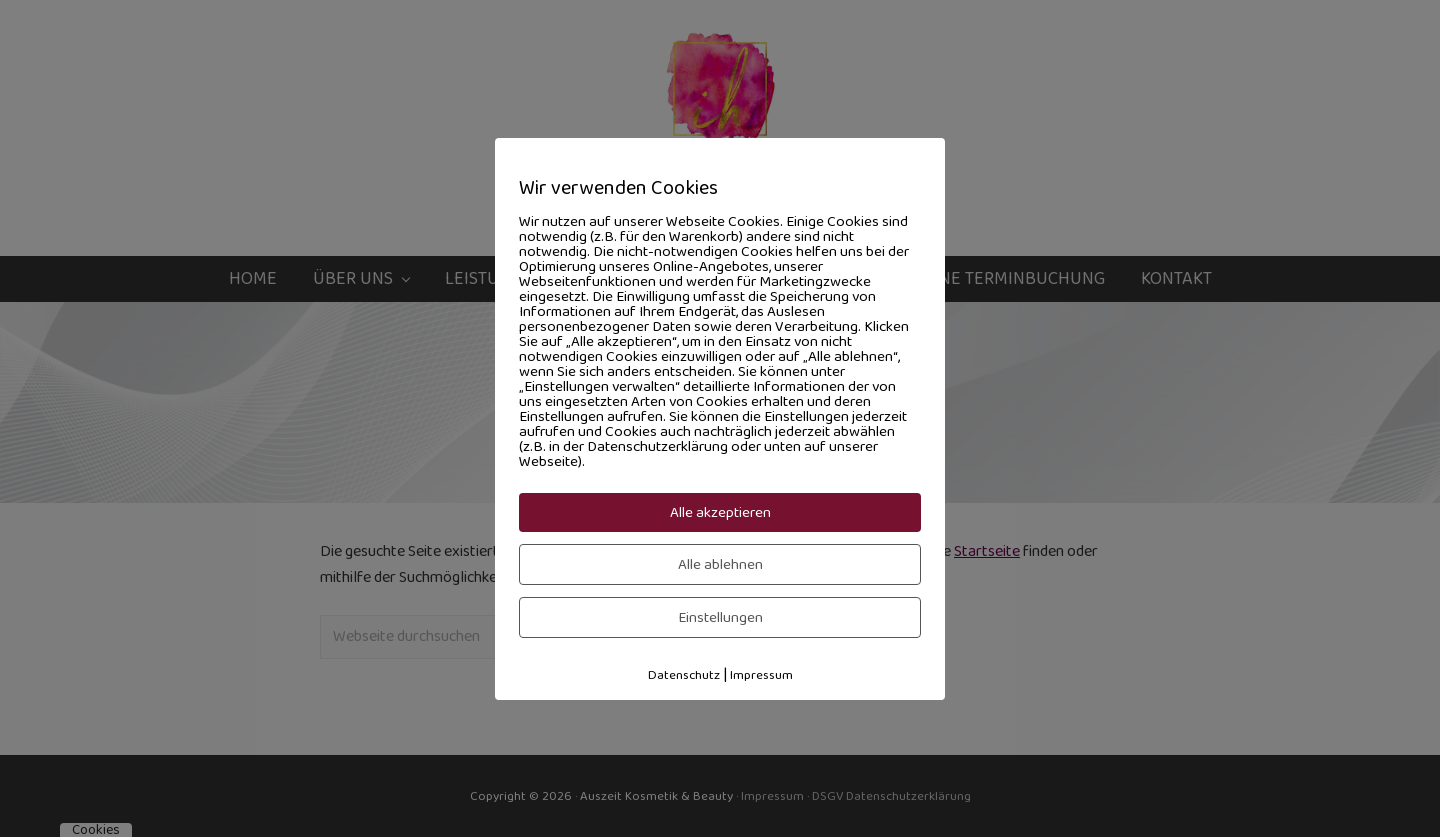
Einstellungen (720, 617)
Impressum (761, 675)
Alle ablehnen (720, 564)
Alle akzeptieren (720, 512)
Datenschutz (684, 675)
